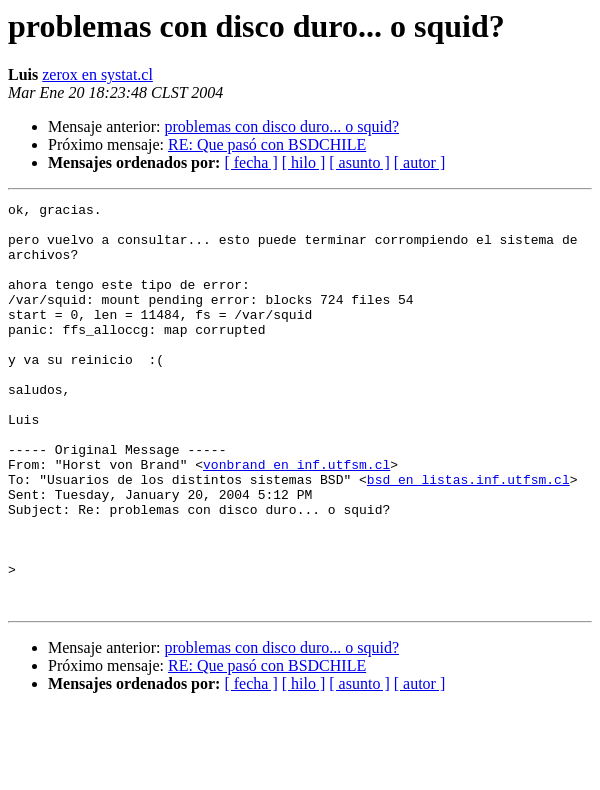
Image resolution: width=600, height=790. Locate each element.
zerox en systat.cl (97, 74)
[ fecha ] (250, 162)
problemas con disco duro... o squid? (281, 126)
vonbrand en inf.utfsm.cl (296, 518)
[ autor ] (420, 162)
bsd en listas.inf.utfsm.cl (468, 536)
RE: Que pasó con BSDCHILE (267, 144)
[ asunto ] (359, 162)
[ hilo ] (304, 162)
